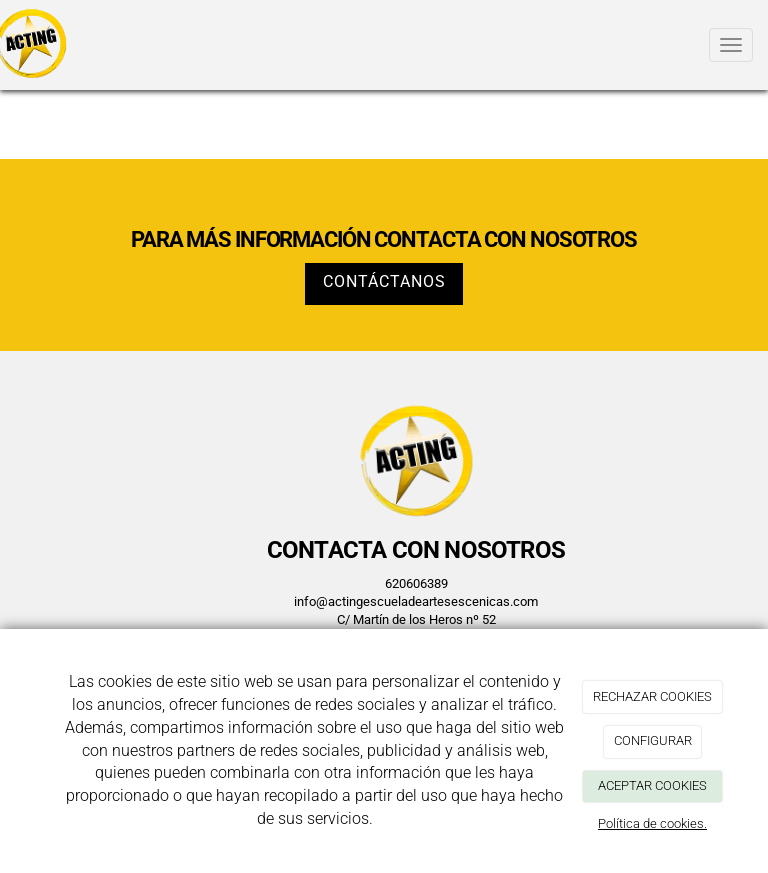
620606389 (416, 583)
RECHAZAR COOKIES (652, 696)
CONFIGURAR (653, 740)
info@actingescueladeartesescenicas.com (416, 601)
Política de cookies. (652, 823)
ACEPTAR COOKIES (652, 785)
